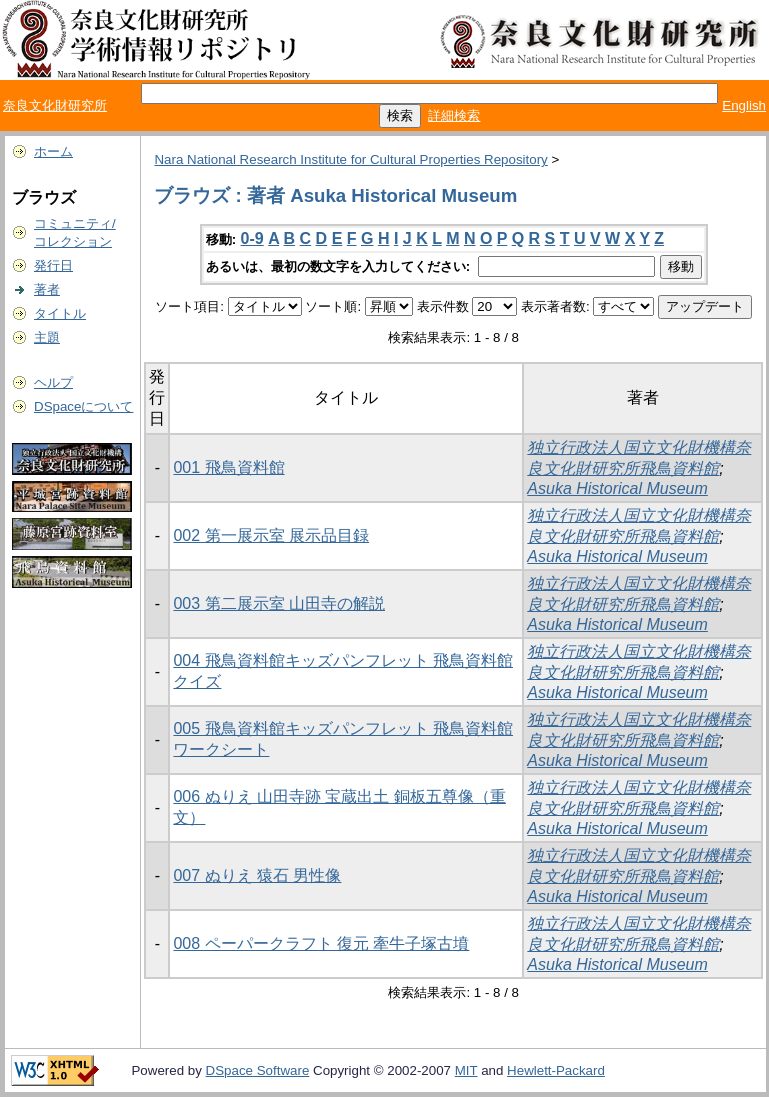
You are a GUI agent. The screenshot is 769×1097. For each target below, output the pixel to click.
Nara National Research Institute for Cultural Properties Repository (350, 159)
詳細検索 (454, 115)
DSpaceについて (83, 406)
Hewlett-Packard (556, 1070)
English (744, 105)
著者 (47, 289)
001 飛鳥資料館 (228, 467)
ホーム (53, 151)
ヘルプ (53, 382)
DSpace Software (258, 1070)
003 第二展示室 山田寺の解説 (279, 603)
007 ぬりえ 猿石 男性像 (257, 875)
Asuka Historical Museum (617, 488)
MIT (466, 1070)
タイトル (60, 313)
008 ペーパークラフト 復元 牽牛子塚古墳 (321, 943)
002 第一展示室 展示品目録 (271, 535)
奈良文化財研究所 (55, 105)
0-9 (252, 238)
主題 (47, 337)
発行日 (53, 265)
